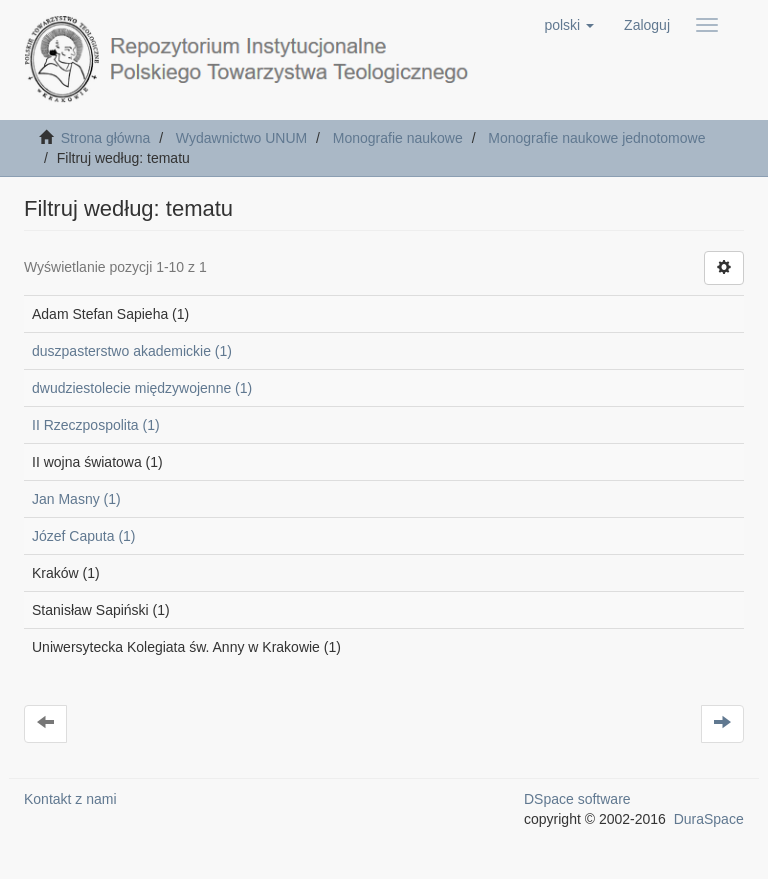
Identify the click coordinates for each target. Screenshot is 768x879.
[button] (569, 25)
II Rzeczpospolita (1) (96, 425)
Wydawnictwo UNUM (241, 138)
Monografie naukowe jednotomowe (596, 138)
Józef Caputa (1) (84, 536)
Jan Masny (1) (76, 499)
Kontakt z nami (70, 799)
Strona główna (106, 138)
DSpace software (577, 799)
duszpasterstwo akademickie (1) (132, 351)
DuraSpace (709, 819)
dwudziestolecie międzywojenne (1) (142, 388)
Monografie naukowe (398, 138)
